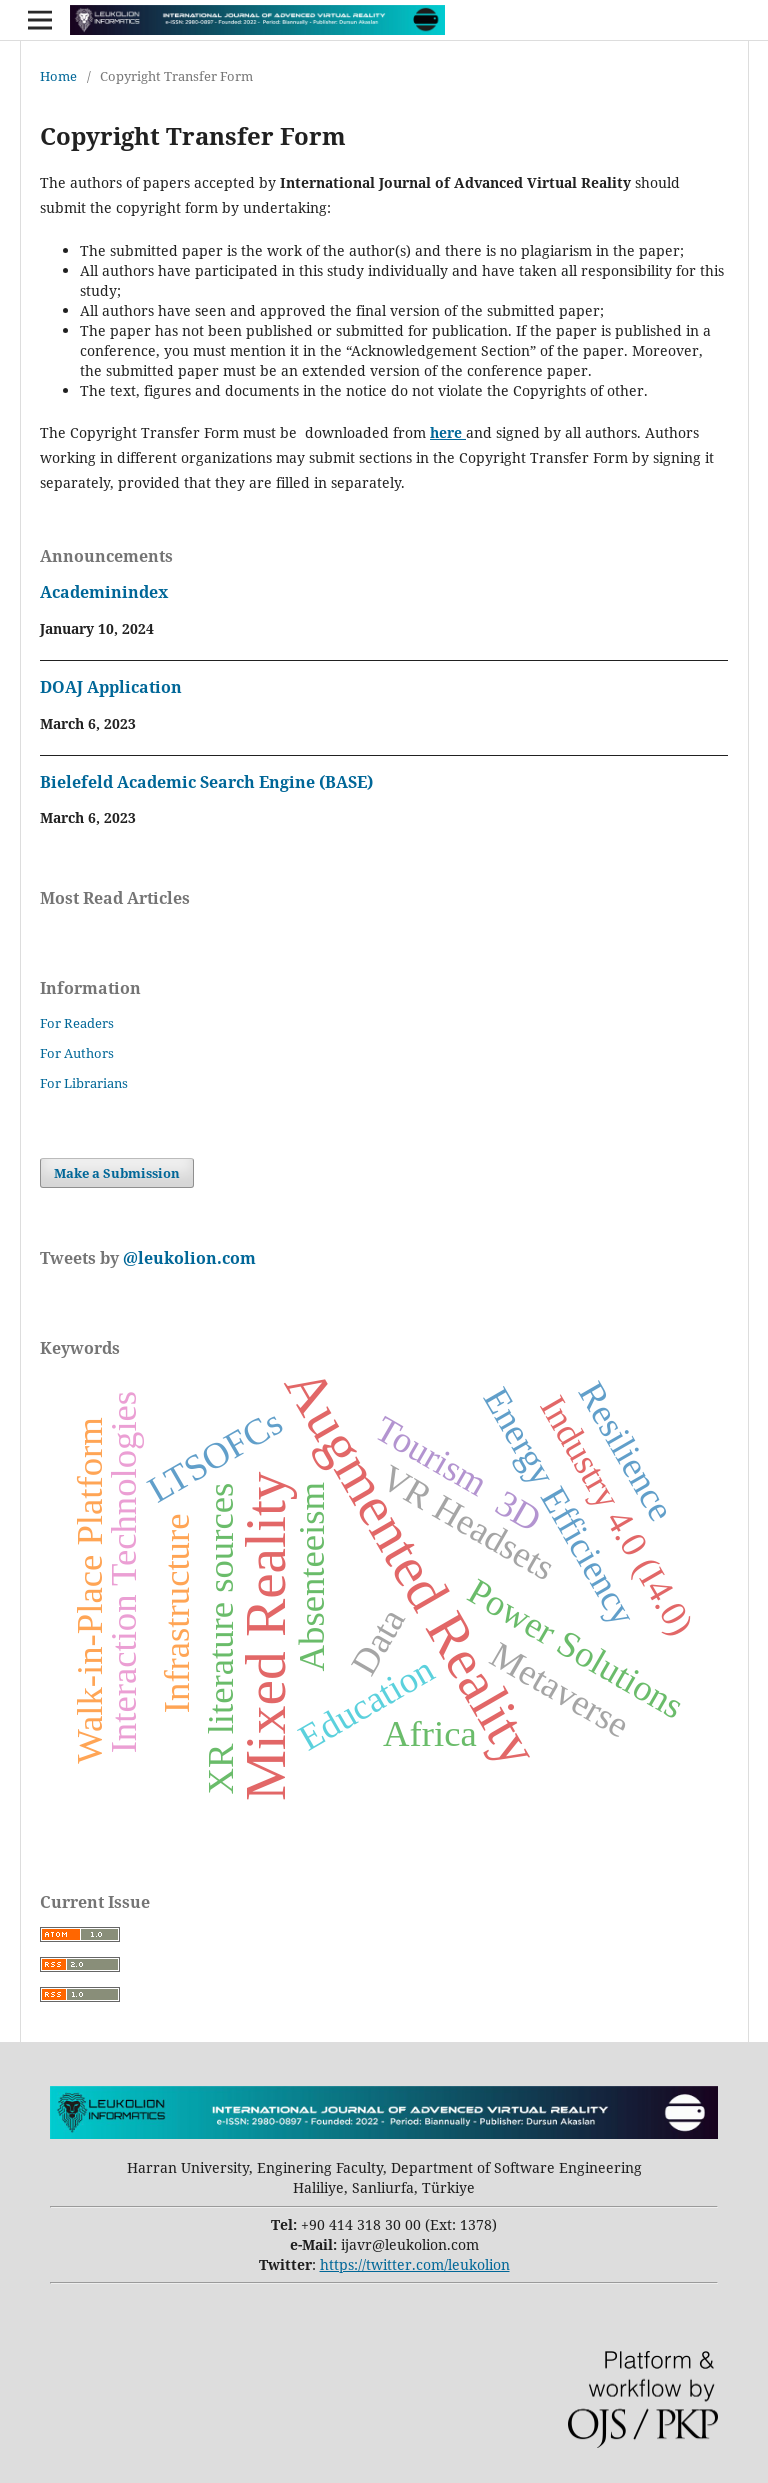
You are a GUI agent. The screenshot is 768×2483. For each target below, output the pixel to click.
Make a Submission (117, 1173)
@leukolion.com (187, 1258)
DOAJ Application (111, 687)
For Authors (77, 1053)
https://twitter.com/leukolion (415, 2264)
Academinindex (104, 592)
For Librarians (84, 1083)
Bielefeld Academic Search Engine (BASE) (206, 782)
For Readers (77, 1023)
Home (58, 76)
